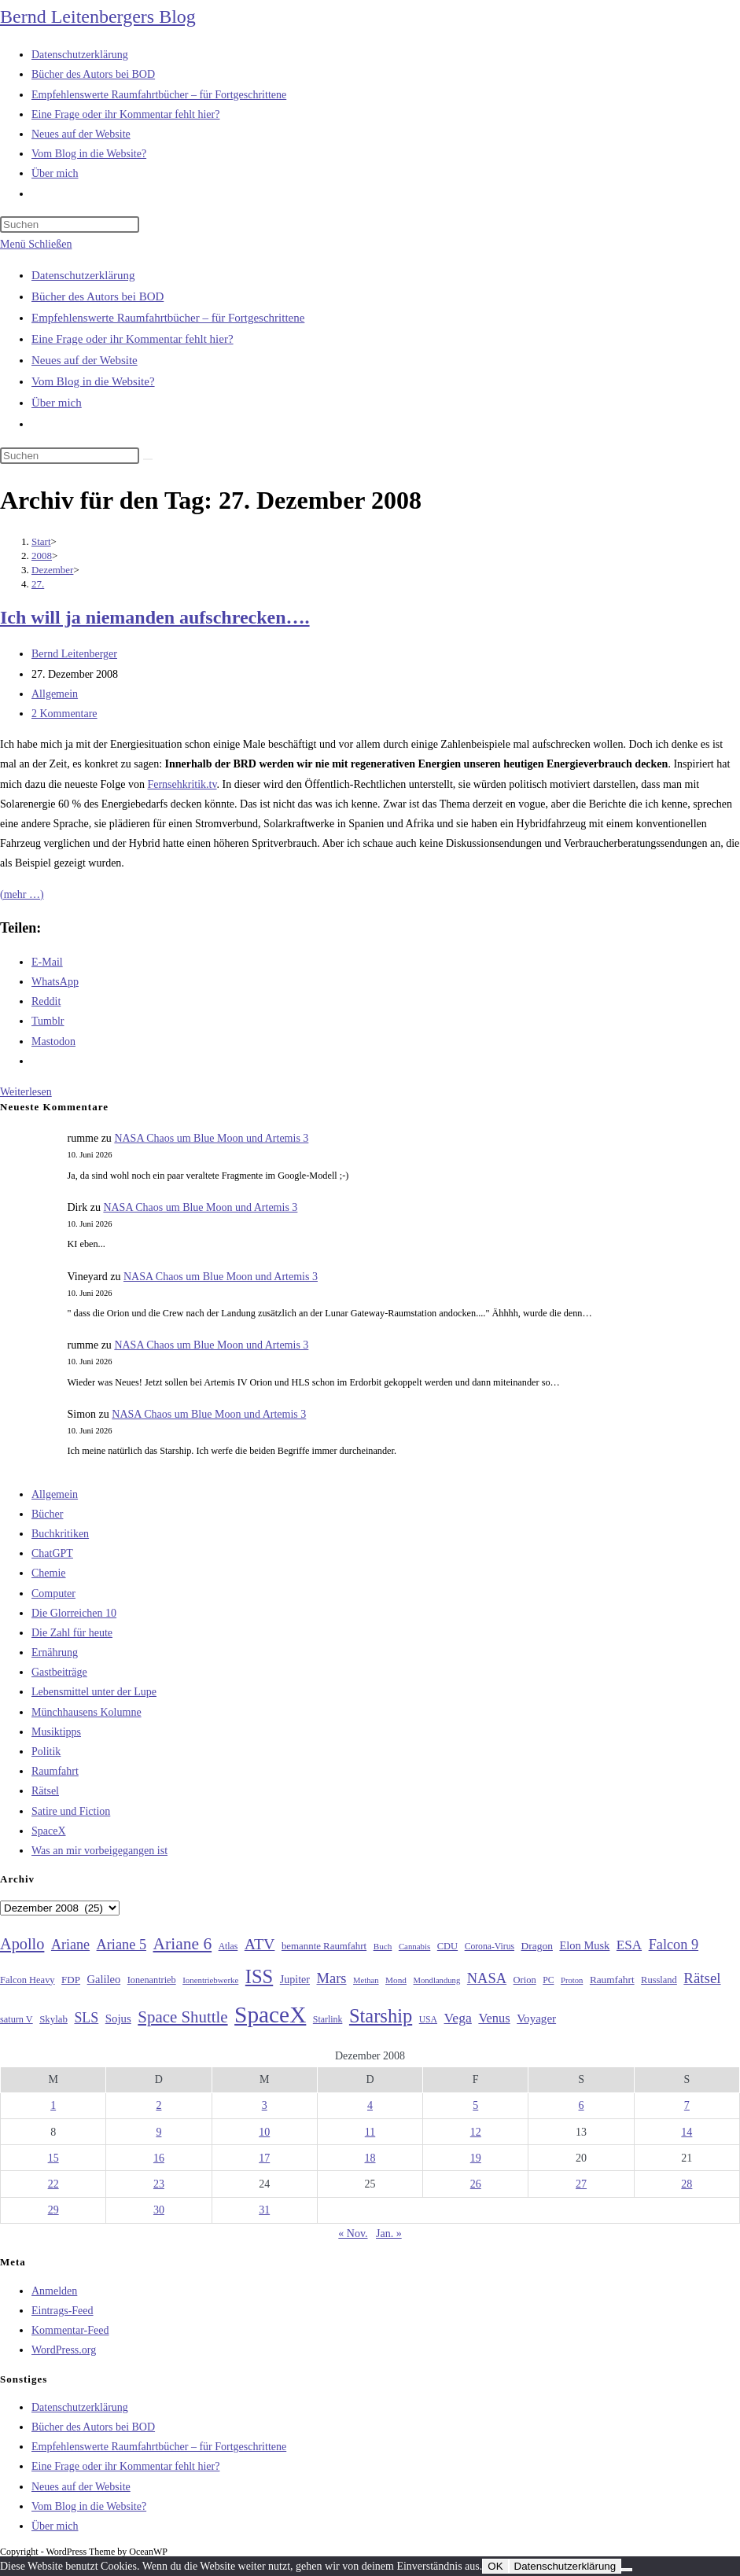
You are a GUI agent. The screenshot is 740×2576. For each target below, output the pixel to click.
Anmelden (54, 2291)
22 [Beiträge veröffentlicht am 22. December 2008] (53, 2184)
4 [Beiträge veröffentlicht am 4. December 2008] (370, 2105)
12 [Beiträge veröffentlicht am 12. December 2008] (475, 2132)
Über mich (56, 402)
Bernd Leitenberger (74, 654)
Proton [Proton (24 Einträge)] (572, 1980)
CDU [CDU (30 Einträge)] (447, 1946)
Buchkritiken (60, 1534)
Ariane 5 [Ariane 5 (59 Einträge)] (121, 1944)
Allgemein (54, 694)
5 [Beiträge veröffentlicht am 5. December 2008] (475, 2105)
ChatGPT (52, 1553)
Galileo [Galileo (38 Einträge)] (104, 1979)
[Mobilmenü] (36, 244)
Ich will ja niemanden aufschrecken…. (155, 617)
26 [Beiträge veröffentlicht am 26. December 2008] (475, 2184)
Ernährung (54, 1652)
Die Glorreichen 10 (73, 1613)
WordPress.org (63, 2350)
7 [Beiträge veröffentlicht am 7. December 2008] (687, 2105)
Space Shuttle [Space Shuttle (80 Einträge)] (182, 2016)
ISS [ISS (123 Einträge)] (259, 1976)
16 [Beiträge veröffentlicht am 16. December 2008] (158, 2158)
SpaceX (48, 1831)
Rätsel (45, 1791)
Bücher (47, 1514)
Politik (46, 1751)
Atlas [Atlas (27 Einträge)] (228, 1946)
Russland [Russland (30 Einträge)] (659, 1979)
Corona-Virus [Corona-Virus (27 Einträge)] (489, 1946)
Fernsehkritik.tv (181, 784)
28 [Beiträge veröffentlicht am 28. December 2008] (686, 2184)
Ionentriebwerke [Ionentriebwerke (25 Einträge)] (210, 1980)
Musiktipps (56, 1732)
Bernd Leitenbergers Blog (98, 16)
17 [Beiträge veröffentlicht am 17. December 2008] (264, 2158)
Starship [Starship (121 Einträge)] (380, 2015)
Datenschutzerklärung (83, 275)
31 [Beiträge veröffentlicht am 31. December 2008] (264, 2210)
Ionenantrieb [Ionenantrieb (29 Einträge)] (151, 1979)
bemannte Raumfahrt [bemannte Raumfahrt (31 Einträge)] (324, 1946)
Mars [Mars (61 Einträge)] (332, 1978)
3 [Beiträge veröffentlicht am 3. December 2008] (264, 2105)
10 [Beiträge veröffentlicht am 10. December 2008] (264, 2132)
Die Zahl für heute (71, 1633)
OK (495, 2566)
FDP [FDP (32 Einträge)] (70, 1979)
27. (37, 584)
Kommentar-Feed (70, 2330)
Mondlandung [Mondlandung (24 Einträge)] (436, 1980)
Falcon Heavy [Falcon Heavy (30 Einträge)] (27, 1979)
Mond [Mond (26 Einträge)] (396, 1980)
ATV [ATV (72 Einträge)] (260, 1943)
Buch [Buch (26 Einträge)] (383, 1946)
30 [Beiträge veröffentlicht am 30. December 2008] (158, 2210)
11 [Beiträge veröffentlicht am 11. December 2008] (370, 2132)
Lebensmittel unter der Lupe (93, 1692)
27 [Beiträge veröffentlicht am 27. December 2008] (581, 2184)
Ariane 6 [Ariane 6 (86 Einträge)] (182, 1943)
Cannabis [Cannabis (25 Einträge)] (414, 1946)
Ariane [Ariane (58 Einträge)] (70, 1944)
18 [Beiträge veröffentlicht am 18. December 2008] (369, 2158)
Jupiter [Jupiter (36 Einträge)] (295, 1979)
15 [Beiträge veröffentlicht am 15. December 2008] (53, 2158)
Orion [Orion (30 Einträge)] (525, 1979)
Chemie (48, 1573)
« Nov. (352, 2233)
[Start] (41, 541)
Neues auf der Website (84, 360)
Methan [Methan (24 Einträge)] (366, 1980)
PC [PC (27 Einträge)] (548, 1980)
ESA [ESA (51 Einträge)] (629, 1945)
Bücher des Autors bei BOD (97, 296)
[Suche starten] (147, 459)
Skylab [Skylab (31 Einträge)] (53, 2019)
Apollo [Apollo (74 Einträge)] (22, 1943)
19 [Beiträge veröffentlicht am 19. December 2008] (475, 2158)
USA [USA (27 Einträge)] (428, 2020)
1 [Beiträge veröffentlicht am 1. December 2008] (53, 2105)
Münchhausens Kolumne (86, 1712)
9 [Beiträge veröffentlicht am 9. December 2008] (158, 2132)
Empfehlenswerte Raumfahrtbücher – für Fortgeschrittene (167, 317)
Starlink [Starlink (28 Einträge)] (328, 2019)
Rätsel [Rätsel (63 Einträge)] (701, 1978)
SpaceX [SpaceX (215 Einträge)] (270, 2014)
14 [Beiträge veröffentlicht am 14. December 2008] (686, 2132)
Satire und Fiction (70, 1811)
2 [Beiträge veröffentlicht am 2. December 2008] (158, 2105)
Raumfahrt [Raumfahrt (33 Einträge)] (612, 1979)
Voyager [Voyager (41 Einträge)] (536, 2018)
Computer (53, 1593)
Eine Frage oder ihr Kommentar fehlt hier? (132, 339)
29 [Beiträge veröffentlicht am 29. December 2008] (53, 2210)
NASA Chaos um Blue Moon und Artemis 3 (211, 1138)
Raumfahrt (55, 1771)
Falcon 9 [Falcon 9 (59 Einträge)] (673, 1944)
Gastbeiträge (59, 1672)
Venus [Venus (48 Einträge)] (494, 2018)
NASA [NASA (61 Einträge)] (486, 1978)
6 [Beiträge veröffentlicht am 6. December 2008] (581, 2105)
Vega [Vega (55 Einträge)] (458, 2018)
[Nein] (626, 2569)
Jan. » (389, 2233)
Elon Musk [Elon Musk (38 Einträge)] (584, 1945)
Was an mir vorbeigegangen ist (99, 1851)
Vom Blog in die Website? (93, 381)
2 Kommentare (64, 713)
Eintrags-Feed (62, 2311)
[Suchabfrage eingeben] (69, 224)
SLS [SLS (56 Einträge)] (86, 2018)
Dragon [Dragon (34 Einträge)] (537, 1946)
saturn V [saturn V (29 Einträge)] (16, 2019)
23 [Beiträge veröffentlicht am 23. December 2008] (158, 2184)
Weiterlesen (26, 1092)
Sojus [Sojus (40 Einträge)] (118, 2018)
